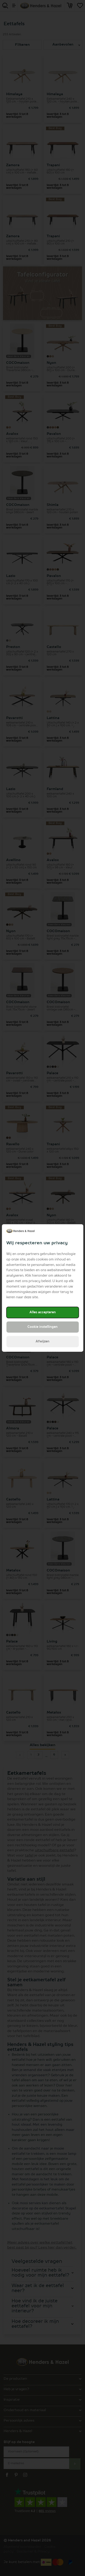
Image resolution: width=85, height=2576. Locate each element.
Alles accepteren (42, 1312)
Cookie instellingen (42, 1327)
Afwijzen (42, 1341)
